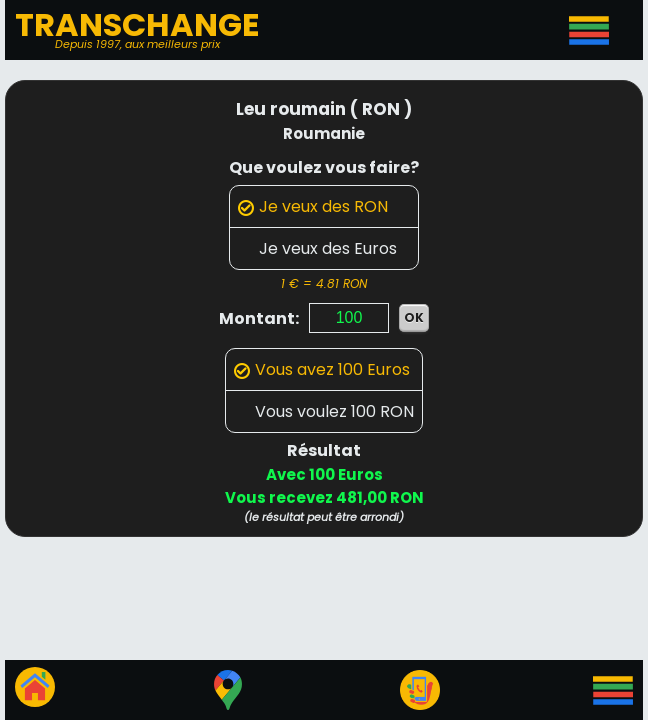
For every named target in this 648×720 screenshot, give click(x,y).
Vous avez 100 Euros (322, 369)
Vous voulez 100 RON (324, 411)
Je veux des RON (313, 206)
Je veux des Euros (317, 248)
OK (414, 317)
